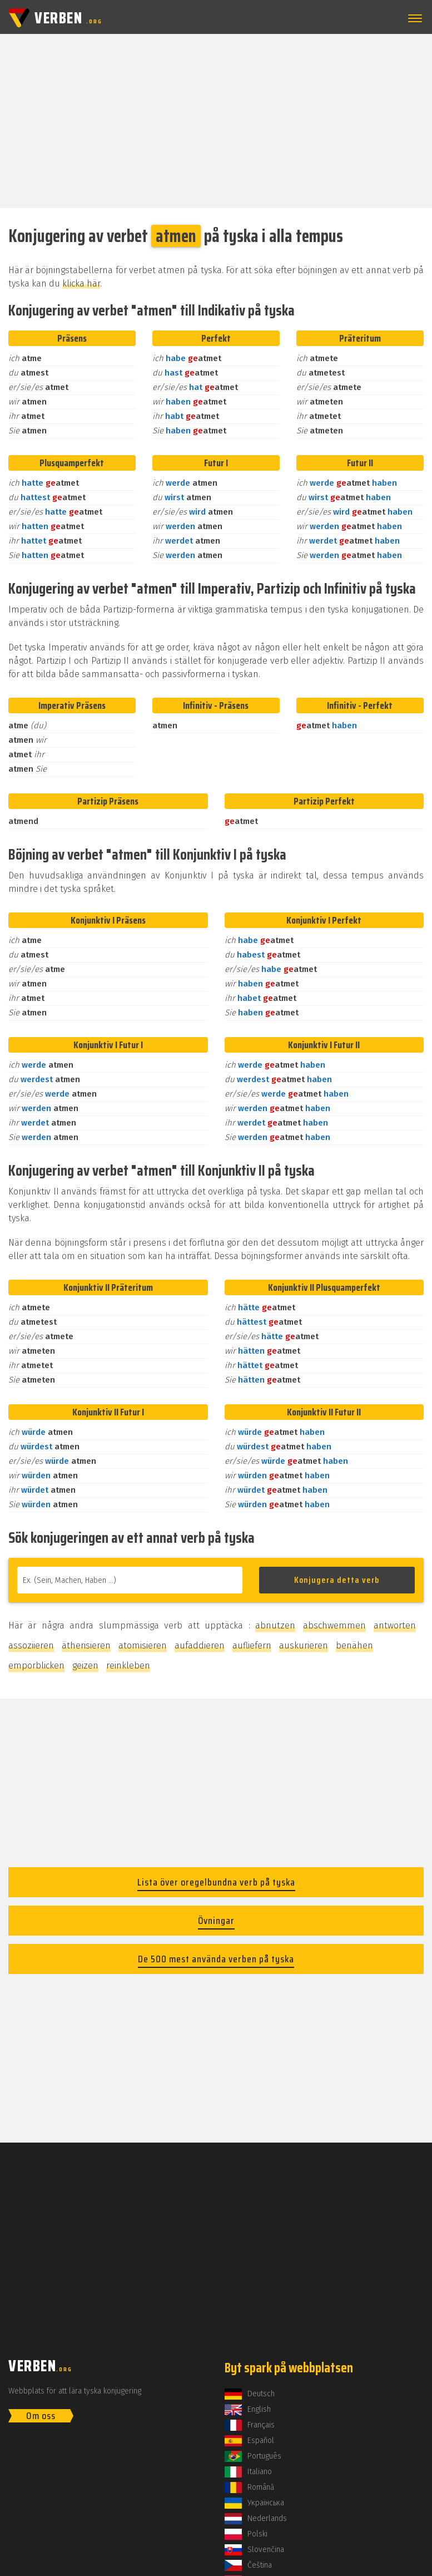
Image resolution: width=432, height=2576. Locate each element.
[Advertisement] (216, 120)
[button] (413, 18)
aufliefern (251, 1645)
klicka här (81, 283)
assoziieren (31, 1645)
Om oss (41, 2415)
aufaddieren (200, 1645)
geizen (85, 1665)
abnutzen (275, 1625)
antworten (395, 1625)
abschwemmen (334, 1625)
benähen (354, 1645)
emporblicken (36, 1665)
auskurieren (303, 1645)
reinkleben (128, 1665)
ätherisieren (86, 1645)
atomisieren (142, 1645)
